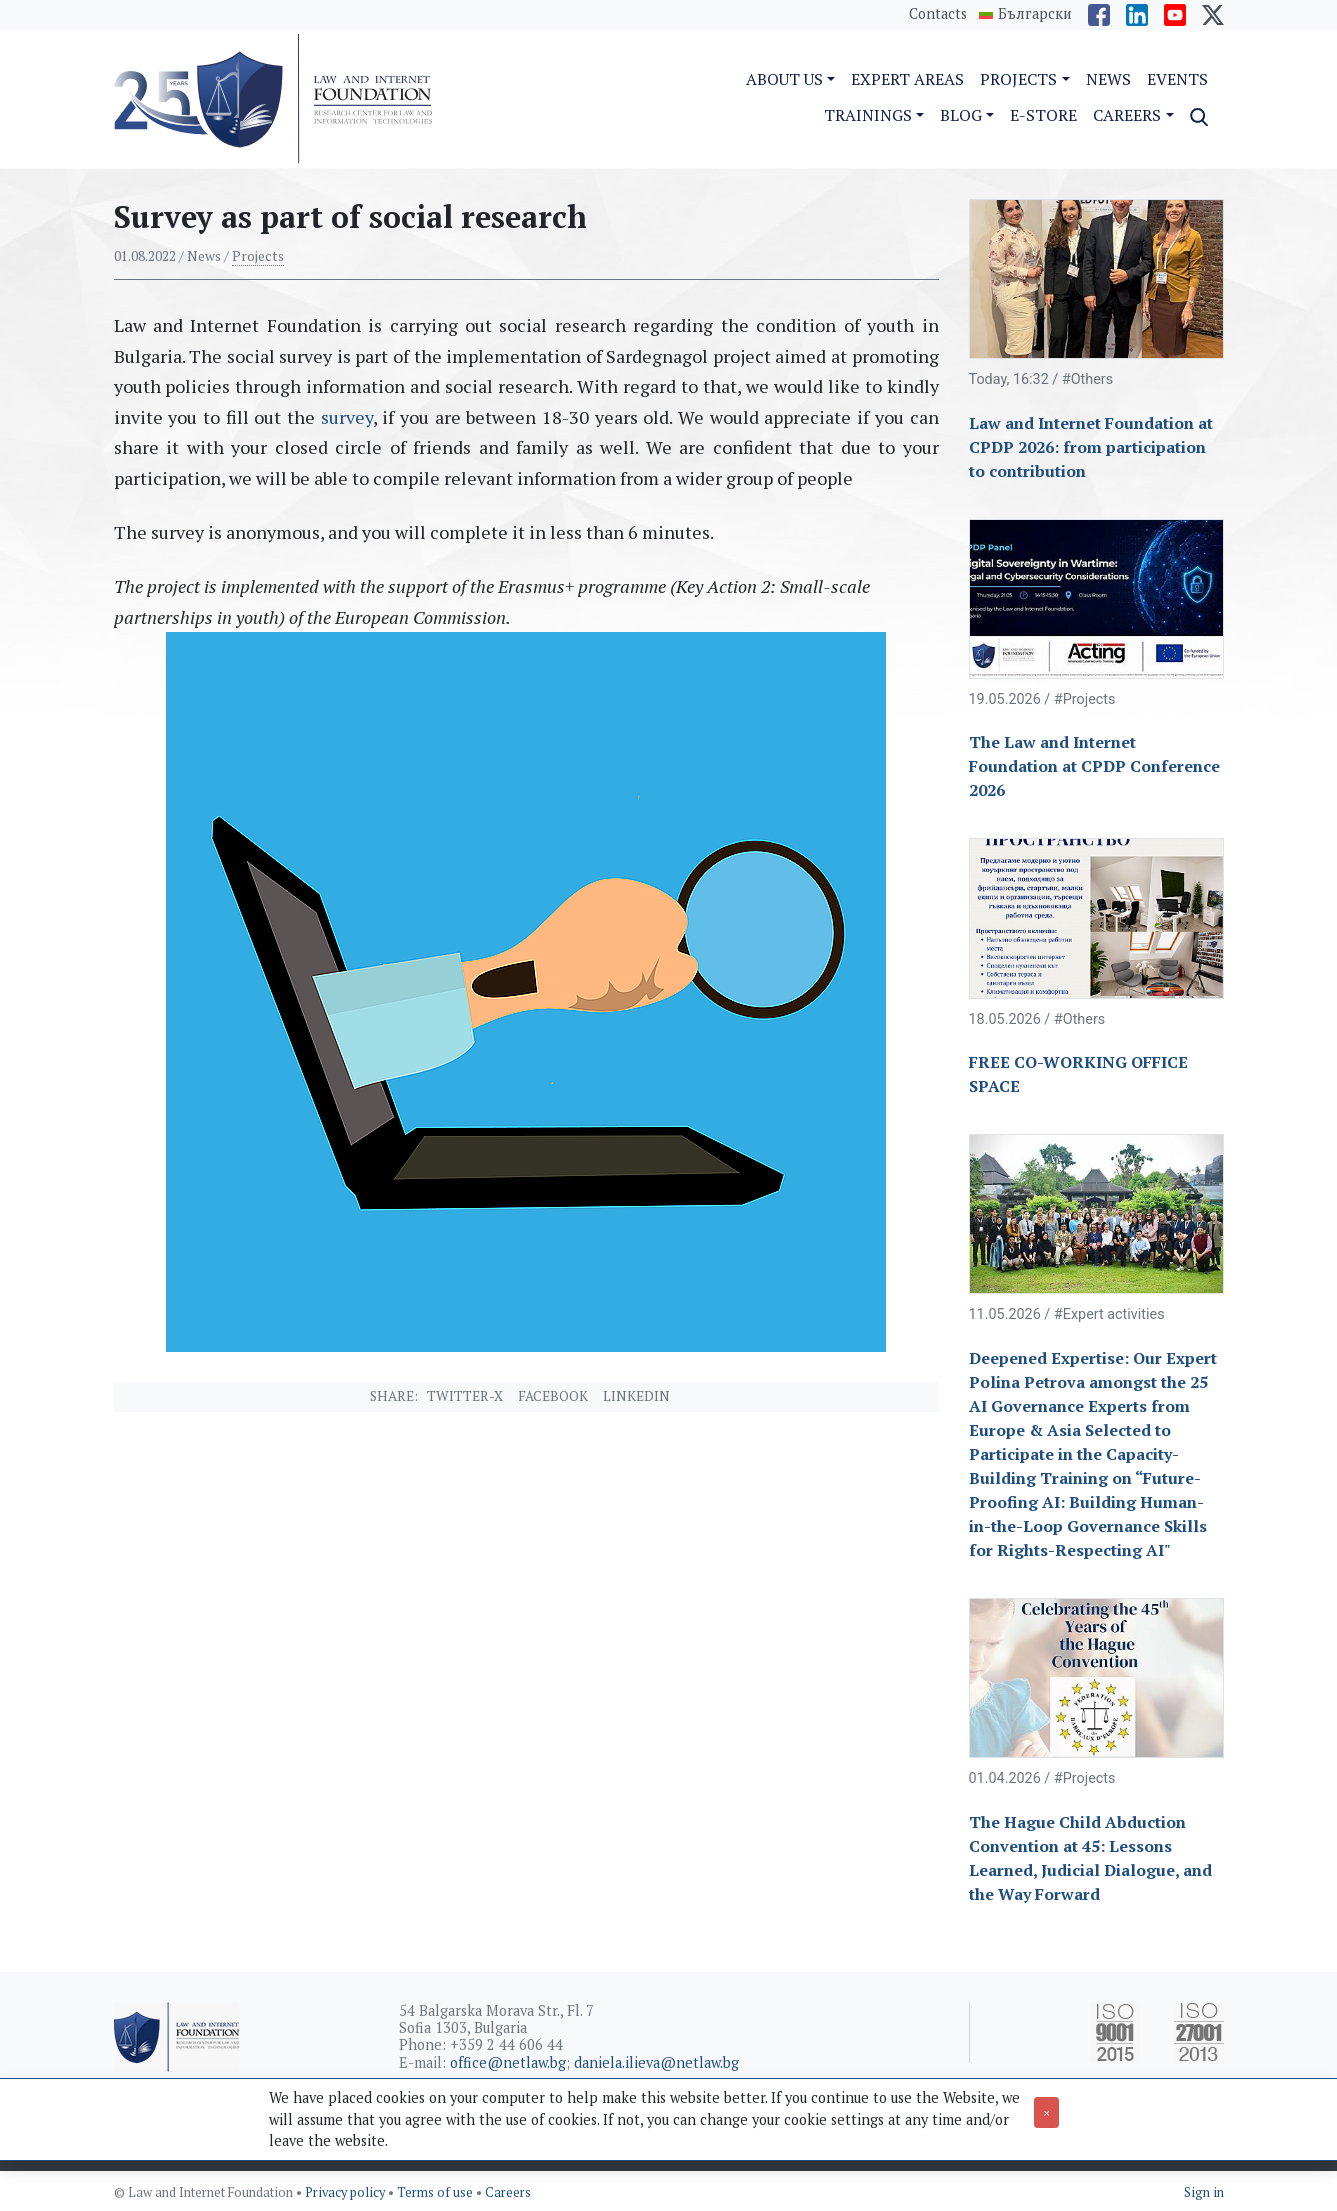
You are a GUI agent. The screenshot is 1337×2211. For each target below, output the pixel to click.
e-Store (1043, 115)
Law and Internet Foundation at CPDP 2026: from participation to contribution (1091, 447)
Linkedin (636, 1396)
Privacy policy (346, 2192)
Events (1177, 79)
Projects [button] (1018, 79)
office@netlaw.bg (508, 2062)
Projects (258, 256)
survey (344, 417)
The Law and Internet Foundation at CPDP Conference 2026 (1094, 766)
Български (1035, 14)
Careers (508, 2192)
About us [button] (784, 79)
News (1108, 79)
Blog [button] (961, 115)
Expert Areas (907, 79)
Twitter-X (465, 1396)
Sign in (1204, 2192)
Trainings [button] (868, 115)
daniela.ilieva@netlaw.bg (656, 2062)
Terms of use (436, 2192)
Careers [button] (1127, 115)
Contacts (938, 13)
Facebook (553, 1396)
